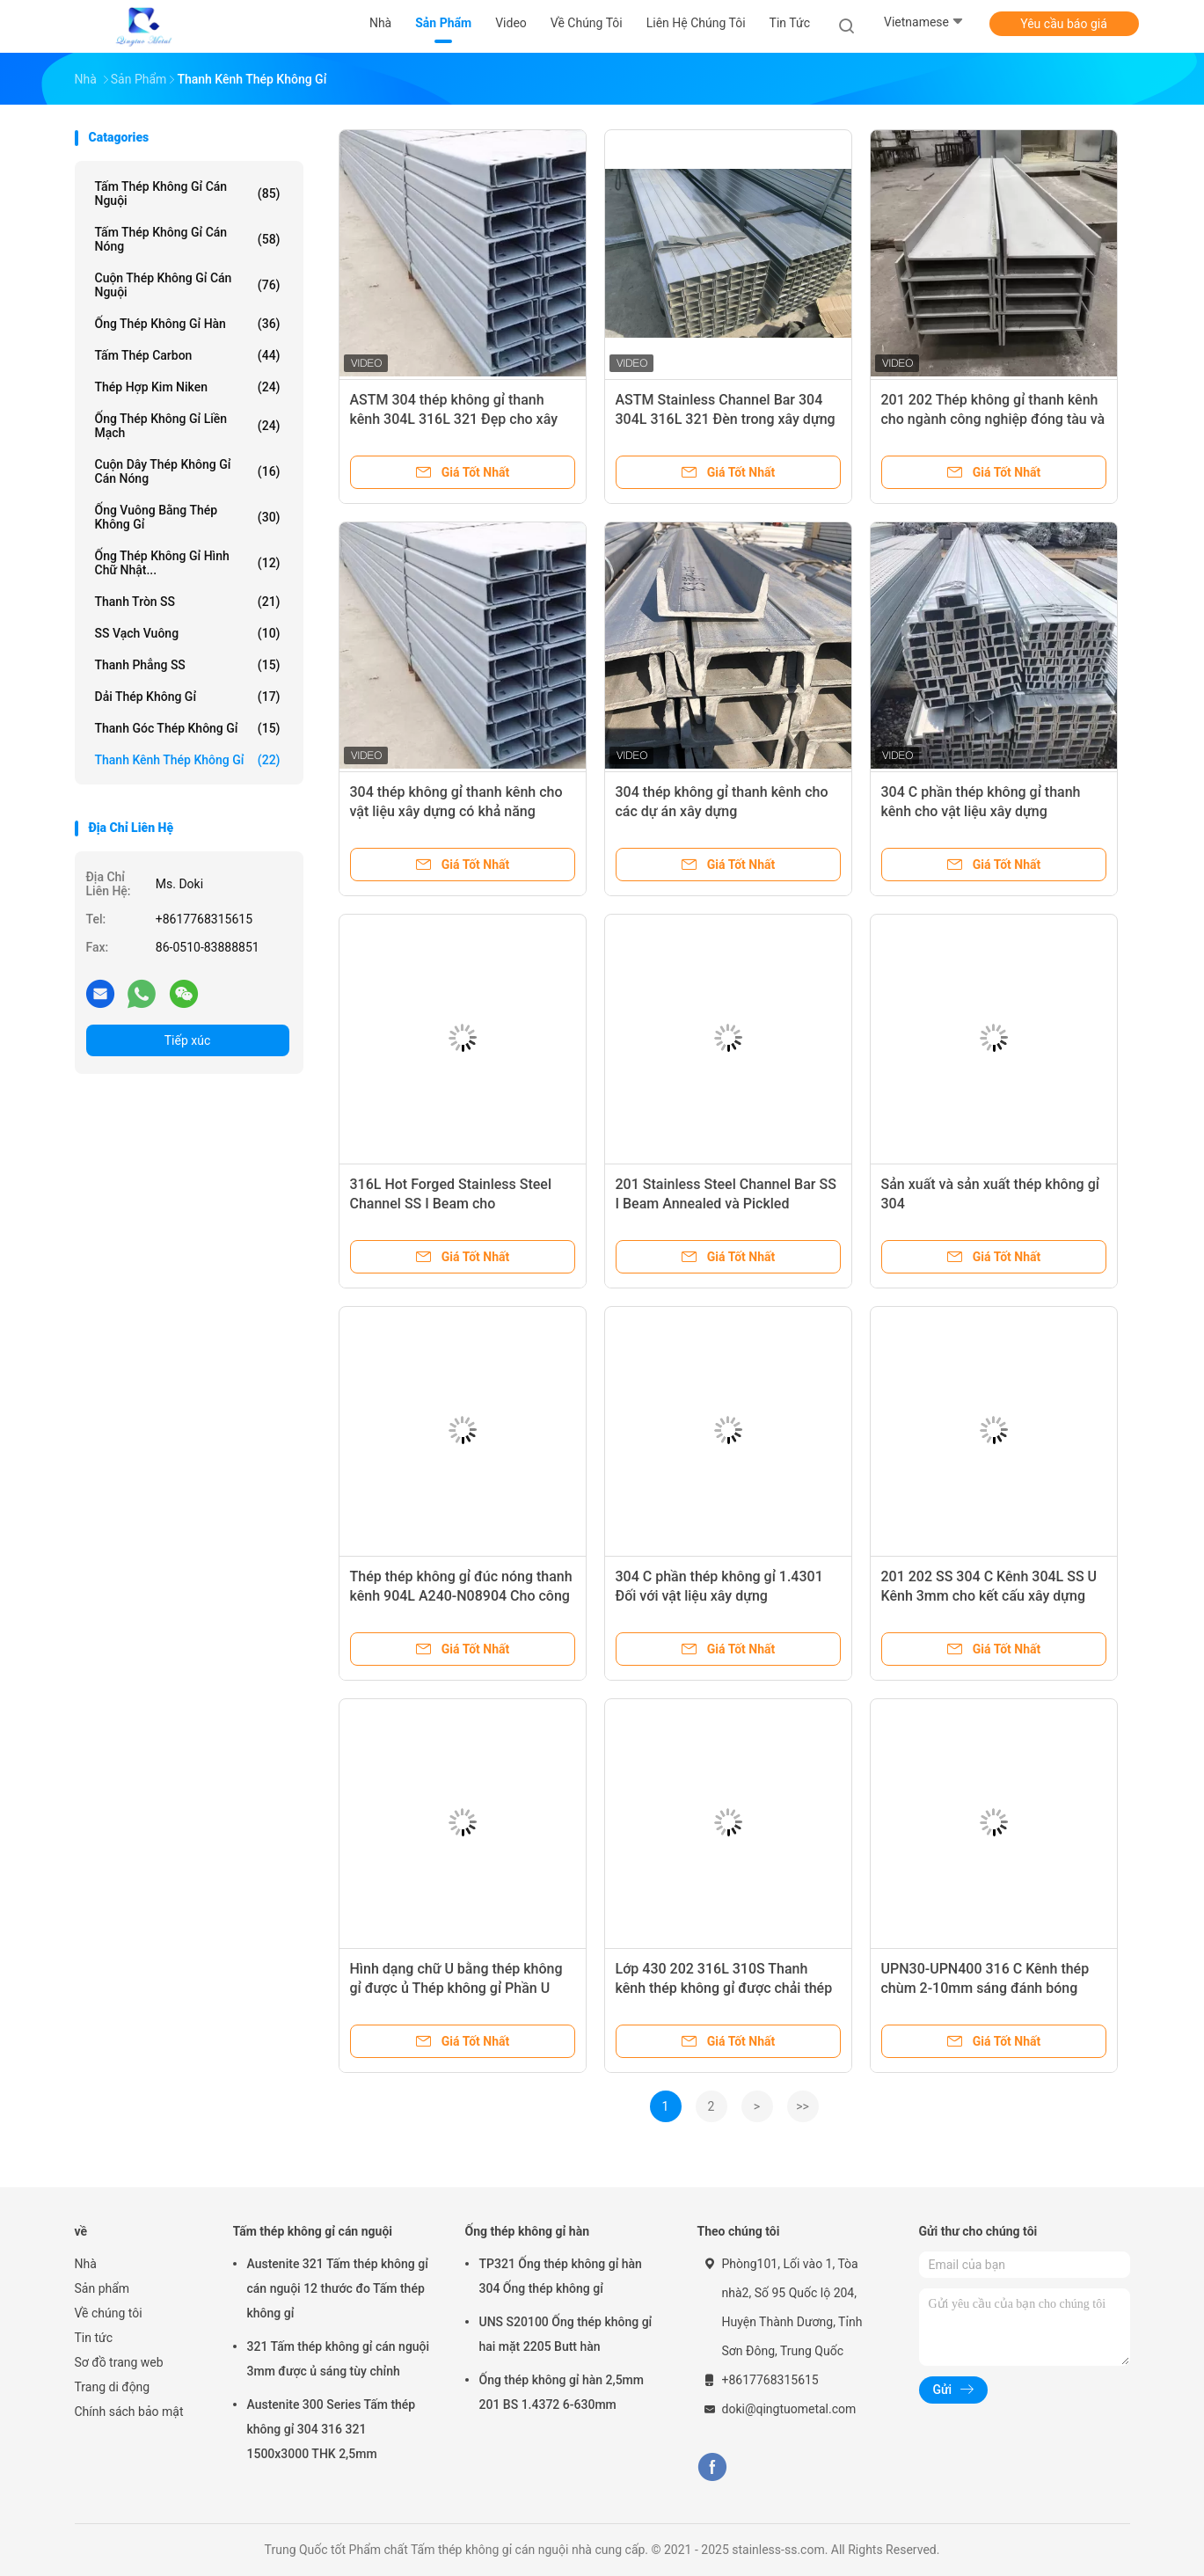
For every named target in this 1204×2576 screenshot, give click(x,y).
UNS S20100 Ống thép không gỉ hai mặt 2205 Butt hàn (566, 2334)
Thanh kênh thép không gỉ (188, 760)
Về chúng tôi (108, 2313)
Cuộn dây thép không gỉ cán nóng (188, 471)
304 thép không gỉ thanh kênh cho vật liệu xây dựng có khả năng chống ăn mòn (456, 811)
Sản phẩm (102, 2288)
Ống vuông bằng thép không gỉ (188, 517)
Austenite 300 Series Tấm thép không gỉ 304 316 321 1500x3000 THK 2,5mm (331, 2429)
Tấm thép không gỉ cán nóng (188, 239)
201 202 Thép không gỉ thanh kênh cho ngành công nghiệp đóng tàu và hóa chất (993, 419)
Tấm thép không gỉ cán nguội (188, 193)
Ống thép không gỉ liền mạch (188, 426)
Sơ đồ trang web (119, 2362)
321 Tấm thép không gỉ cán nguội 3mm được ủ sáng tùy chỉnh (338, 2358)
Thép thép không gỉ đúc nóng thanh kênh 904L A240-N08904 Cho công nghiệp (461, 1596)
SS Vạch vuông (188, 633)
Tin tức (94, 2338)
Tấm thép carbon (188, 355)
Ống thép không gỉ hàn (188, 323)
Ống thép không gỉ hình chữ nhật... (188, 563)
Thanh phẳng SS (188, 665)
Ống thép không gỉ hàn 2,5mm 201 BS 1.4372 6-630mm (561, 2392)
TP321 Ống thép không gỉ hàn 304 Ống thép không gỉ (560, 2276)
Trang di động (112, 2387)
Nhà (86, 2264)
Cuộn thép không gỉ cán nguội (188, 285)
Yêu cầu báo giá (1063, 24)
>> (802, 2106)
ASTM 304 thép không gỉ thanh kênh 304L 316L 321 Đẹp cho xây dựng (454, 419)
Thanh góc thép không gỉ (188, 728)
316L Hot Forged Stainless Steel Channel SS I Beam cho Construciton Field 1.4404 (450, 1203)
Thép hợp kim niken (188, 387)
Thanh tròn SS (188, 601)
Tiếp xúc (187, 1040)
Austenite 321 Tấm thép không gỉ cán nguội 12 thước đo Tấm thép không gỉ (337, 2288)
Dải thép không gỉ (188, 696)
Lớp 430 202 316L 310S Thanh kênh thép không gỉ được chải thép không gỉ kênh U (724, 1988)
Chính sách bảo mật (129, 2412)
